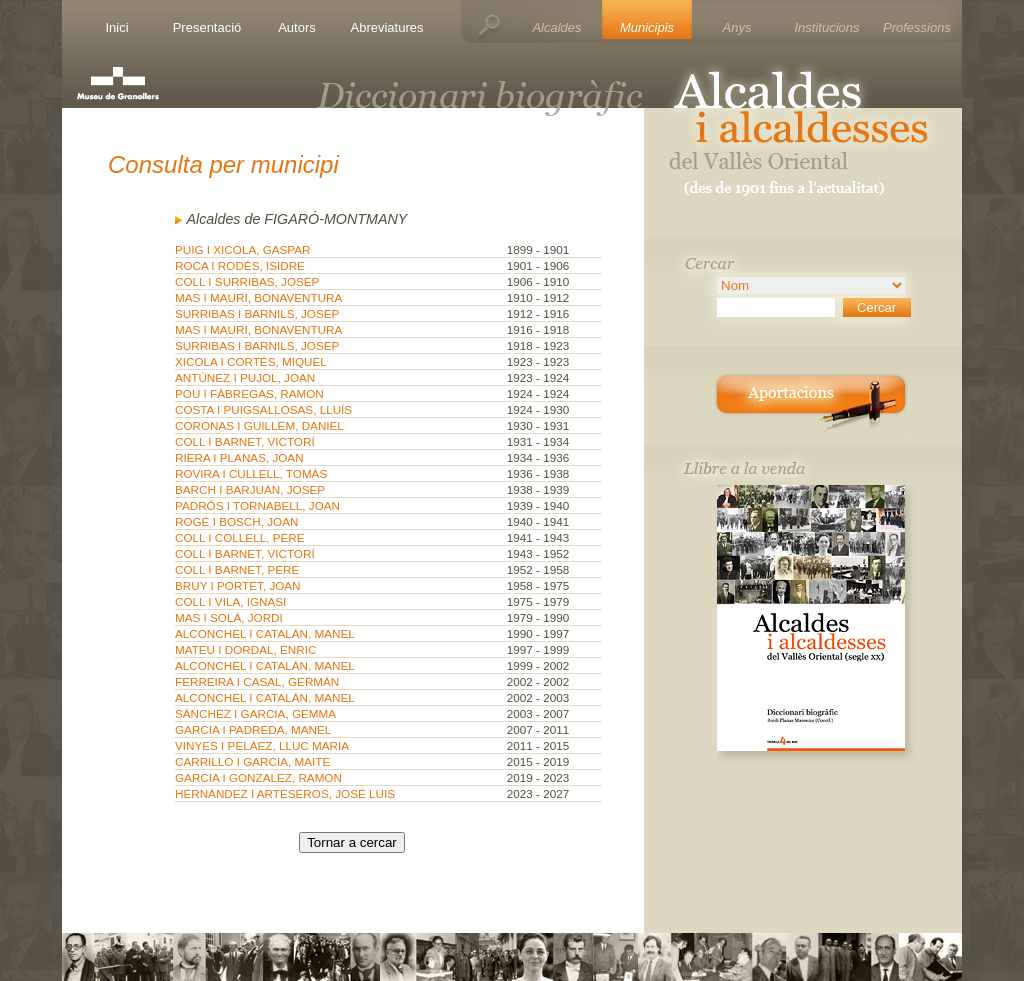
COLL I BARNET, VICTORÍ (245, 441)
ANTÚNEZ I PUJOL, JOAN (245, 377)
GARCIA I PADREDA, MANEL (253, 729)
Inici (116, 27)
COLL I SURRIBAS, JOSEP (247, 281)
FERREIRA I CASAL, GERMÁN (257, 681)
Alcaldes (556, 27)
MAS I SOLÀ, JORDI (229, 617)
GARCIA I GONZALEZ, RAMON (258, 777)
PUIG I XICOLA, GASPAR (243, 249)
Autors (297, 27)
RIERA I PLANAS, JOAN (239, 457)
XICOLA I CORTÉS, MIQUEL (251, 361)
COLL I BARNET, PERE (237, 569)
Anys (737, 27)
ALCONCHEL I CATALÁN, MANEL (265, 633)
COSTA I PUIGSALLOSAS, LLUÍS (263, 409)
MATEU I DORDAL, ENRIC (245, 649)
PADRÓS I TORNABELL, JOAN (257, 505)
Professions (917, 27)
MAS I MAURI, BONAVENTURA (258, 297)
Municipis (647, 27)
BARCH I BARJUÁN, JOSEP (250, 489)
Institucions (826, 27)
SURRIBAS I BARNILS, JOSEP (257, 313)
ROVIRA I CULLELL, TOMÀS (251, 473)
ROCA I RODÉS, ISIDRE (240, 265)
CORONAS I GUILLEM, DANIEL (259, 425)
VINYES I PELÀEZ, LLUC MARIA (262, 745)
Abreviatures (387, 27)
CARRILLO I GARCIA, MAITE (252, 761)
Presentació (207, 27)
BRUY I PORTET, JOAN (238, 585)
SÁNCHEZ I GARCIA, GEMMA (255, 713)
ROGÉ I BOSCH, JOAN (236, 521)
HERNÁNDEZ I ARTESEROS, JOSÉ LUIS (285, 793)
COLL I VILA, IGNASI (230, 601)
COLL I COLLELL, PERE (240, 537)
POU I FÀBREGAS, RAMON (249, 393)
